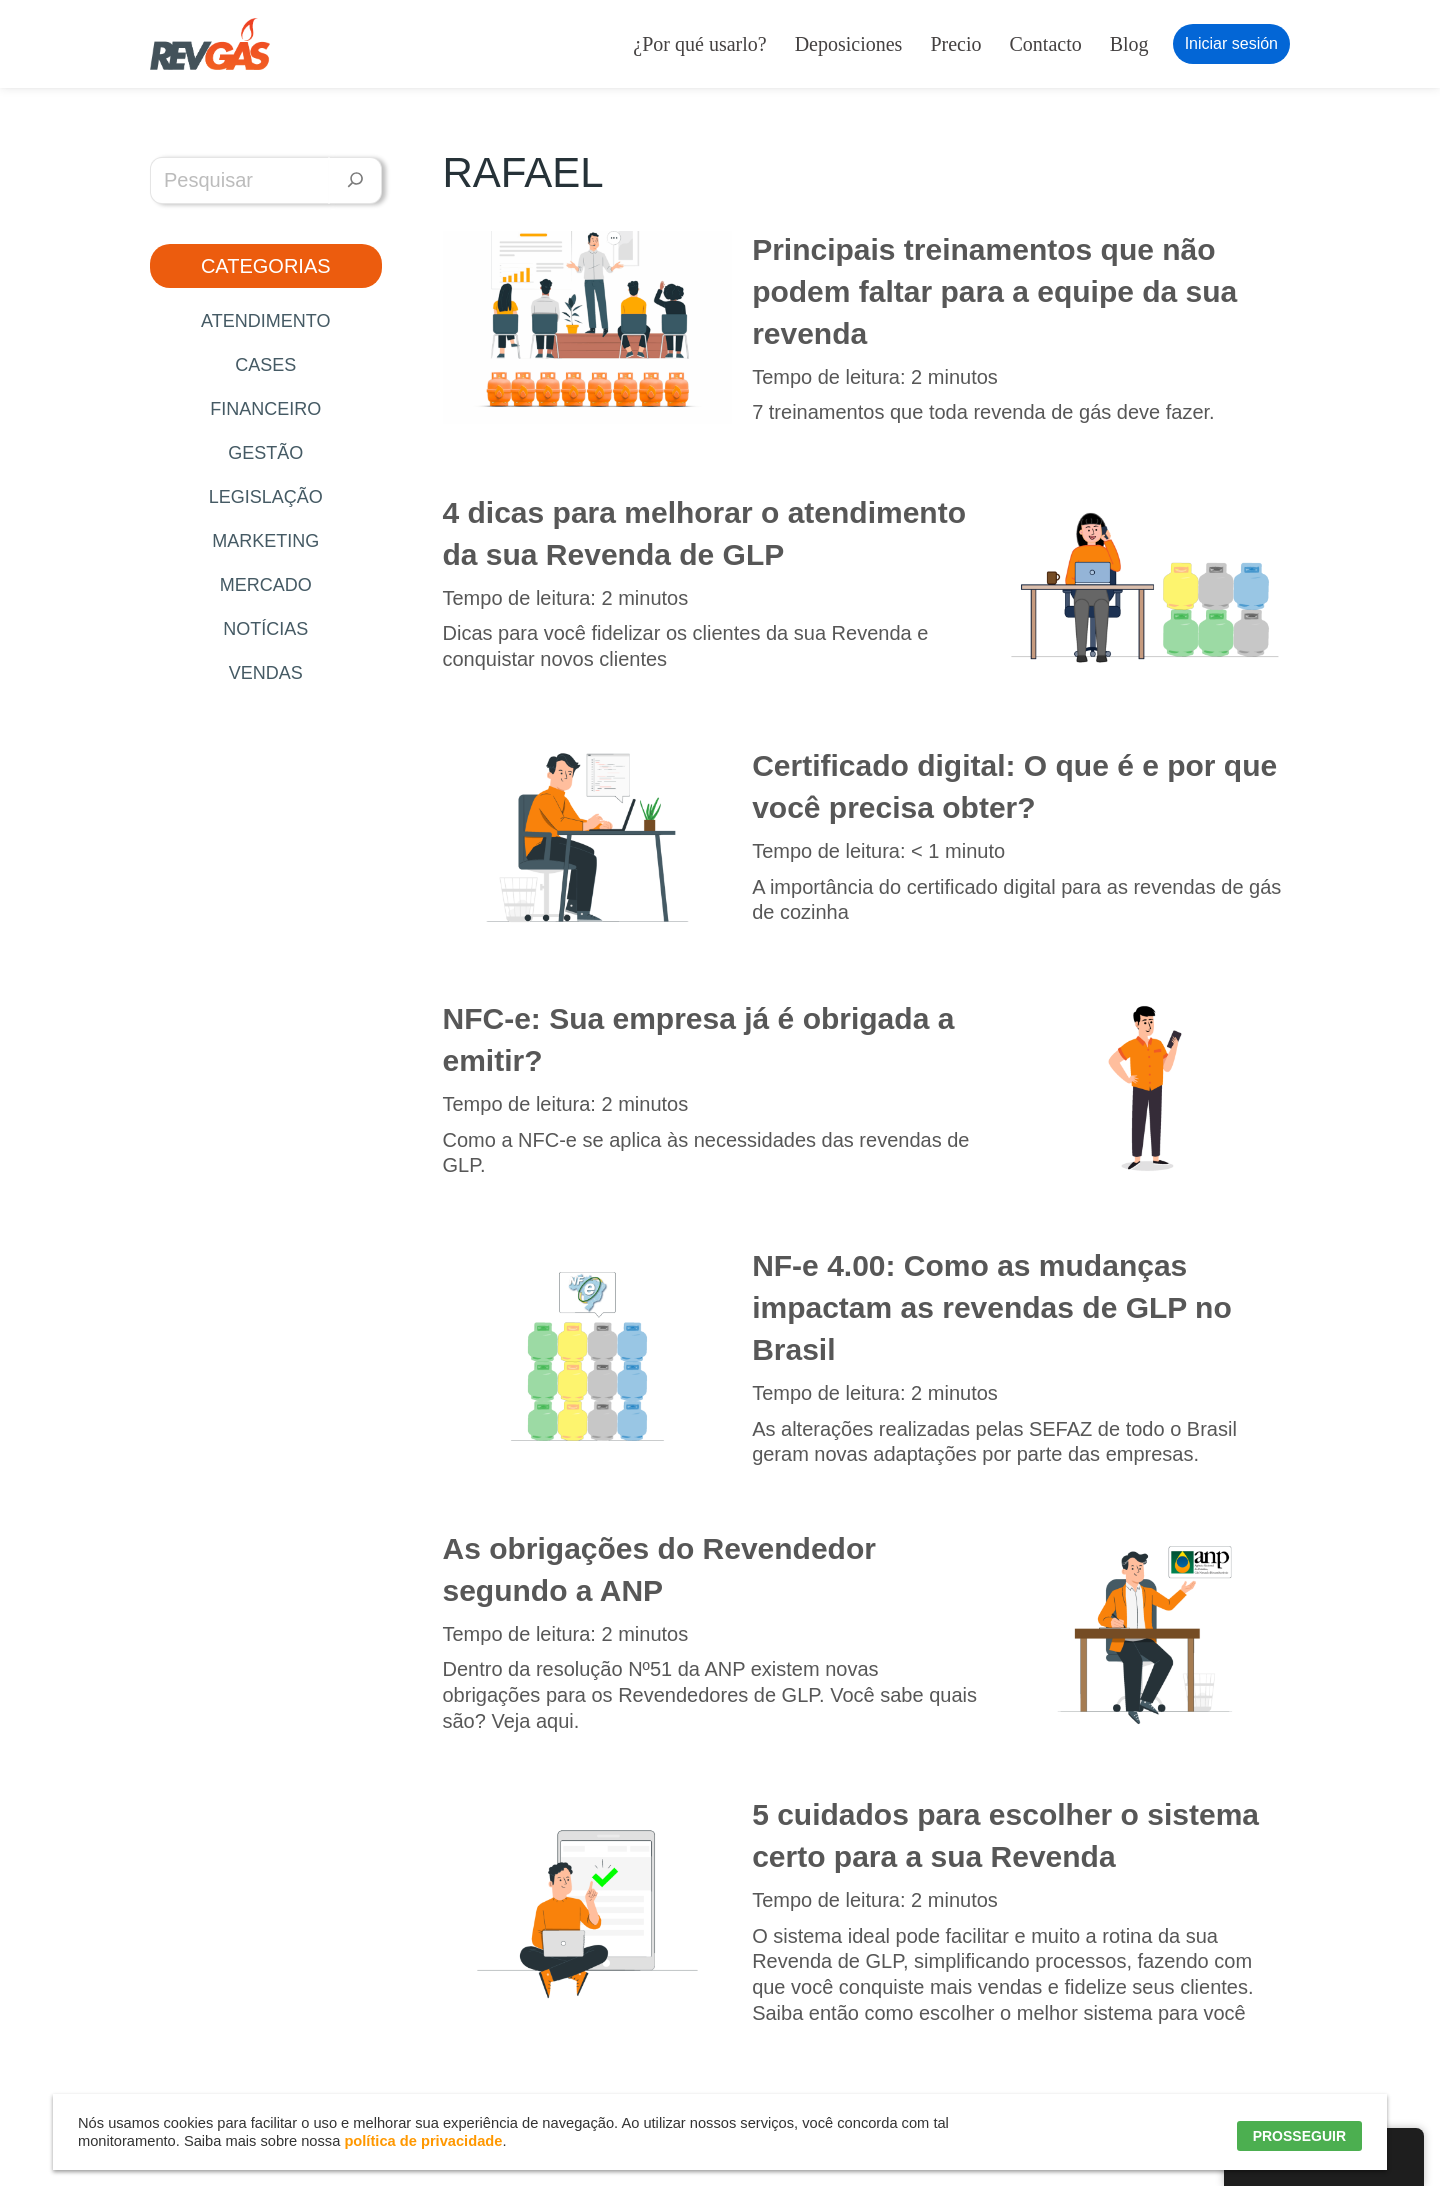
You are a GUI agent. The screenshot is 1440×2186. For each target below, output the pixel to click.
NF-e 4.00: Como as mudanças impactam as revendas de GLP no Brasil (992, 1307)
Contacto (1046, 44)
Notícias (265, 629)
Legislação (266, 497)
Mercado (266, 585)
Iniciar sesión (1231, 43)
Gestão (265, 453)
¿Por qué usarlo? (699, 44)
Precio (955, 44)
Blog (1129, 44)
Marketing (265, 541)
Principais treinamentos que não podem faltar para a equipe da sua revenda (994, 291)
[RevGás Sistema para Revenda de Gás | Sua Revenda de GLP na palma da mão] (210, 44)
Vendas (266, 673)
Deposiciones (849, 44)
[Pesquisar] (355, 180)
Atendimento (265, 321)
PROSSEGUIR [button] (1299, 2136)
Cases (265, 365)
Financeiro (265, 409)
